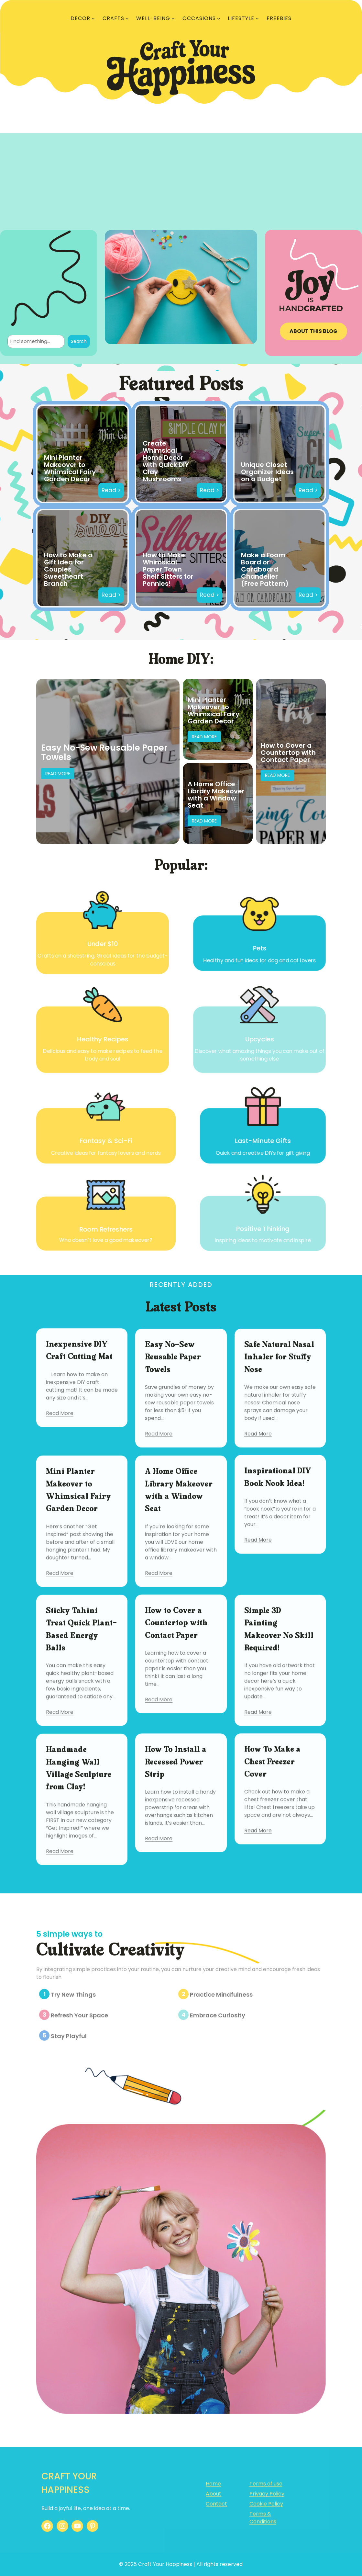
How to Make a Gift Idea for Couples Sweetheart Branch (68, 569)
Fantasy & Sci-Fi (103, 1139)
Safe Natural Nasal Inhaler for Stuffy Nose (279, 1443)
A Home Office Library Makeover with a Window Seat (216, 794)
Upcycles (262, 1040)
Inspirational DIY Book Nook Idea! (277, 1548)
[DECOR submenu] (93, 18)
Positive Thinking (265, 1230)
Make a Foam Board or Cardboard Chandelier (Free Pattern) (265, 569)
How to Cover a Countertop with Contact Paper (288, 752)
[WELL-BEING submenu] (173, 18)
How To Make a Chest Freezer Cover (272, 1842)
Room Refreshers (103, 1230)
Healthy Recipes (100, 1040)
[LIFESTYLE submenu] (257, 18)
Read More (57, 773)
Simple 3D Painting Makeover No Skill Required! (278, 1724)
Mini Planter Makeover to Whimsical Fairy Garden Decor (70, 468)
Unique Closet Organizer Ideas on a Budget (267, 471)
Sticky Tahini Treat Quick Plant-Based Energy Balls (81, 1724)
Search (79, 341)
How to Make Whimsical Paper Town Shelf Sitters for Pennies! (168, 569)
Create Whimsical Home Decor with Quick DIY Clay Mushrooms (166, 461)
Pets (262, 946)
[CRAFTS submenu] (127, 18)
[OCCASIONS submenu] (218, 18)
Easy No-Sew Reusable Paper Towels (104, 752)
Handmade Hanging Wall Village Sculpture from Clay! (78, 1863)
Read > (111, 490)
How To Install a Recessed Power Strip (175, 1848)
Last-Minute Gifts (265, 1139)
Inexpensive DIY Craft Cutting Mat (79, 1422)
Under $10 (100, 942)
